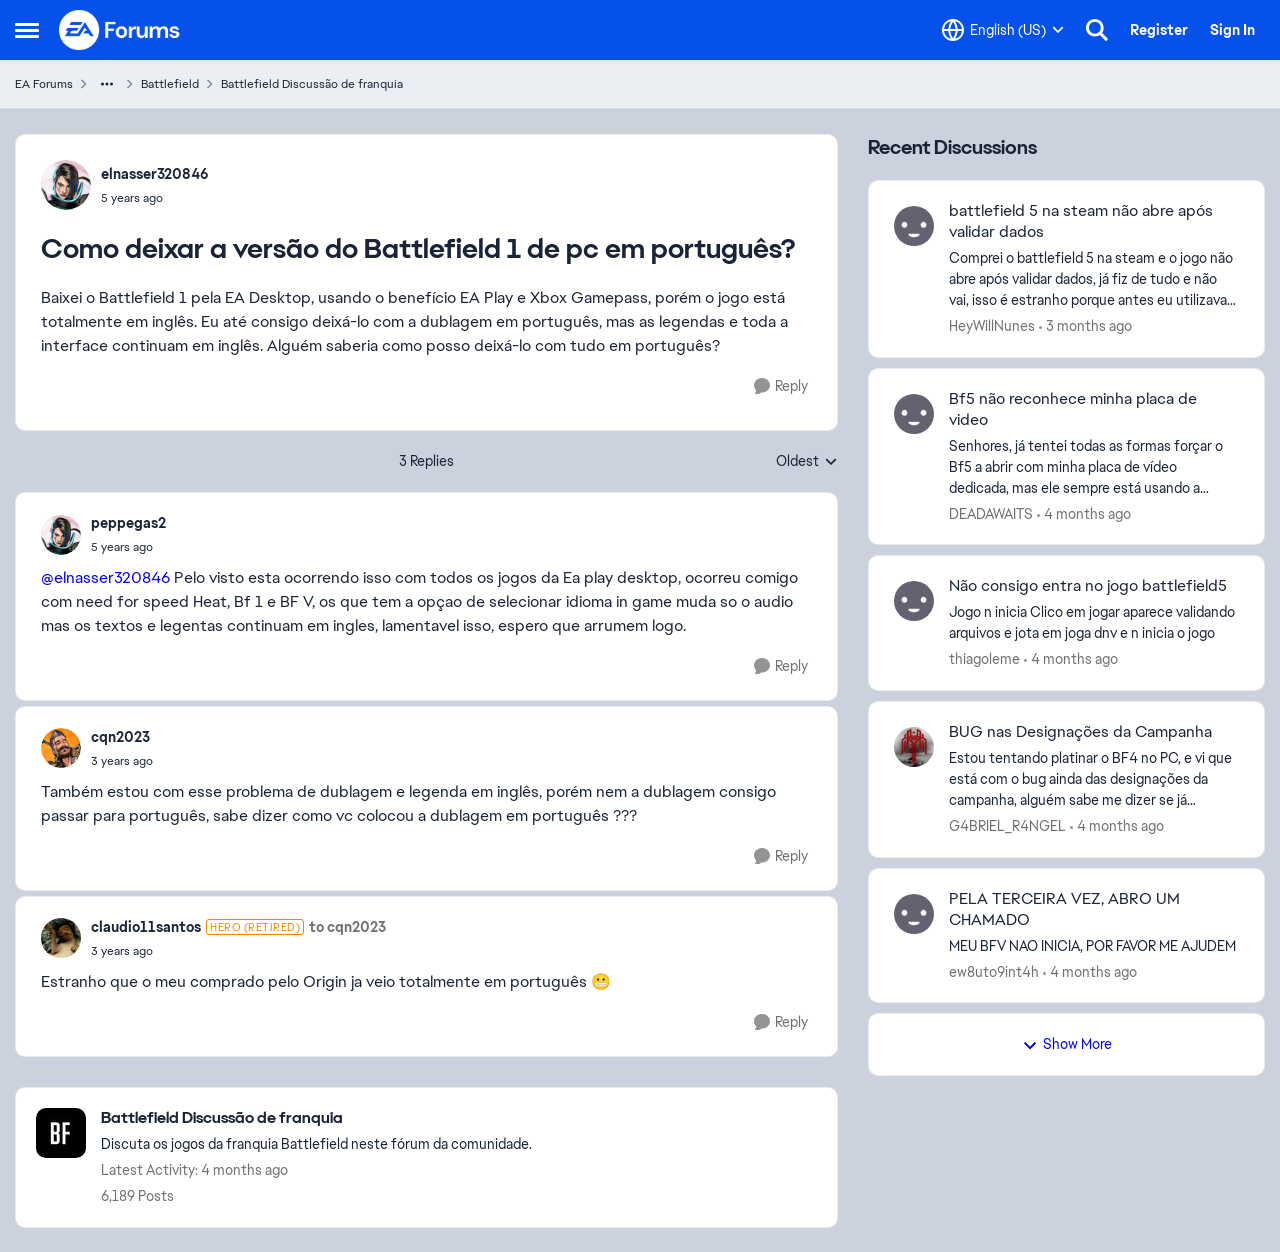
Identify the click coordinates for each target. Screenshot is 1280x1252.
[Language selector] (1003, 30)
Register (1159, 30)
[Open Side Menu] (27, 30)
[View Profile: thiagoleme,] (914, 601)
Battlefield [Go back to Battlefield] (170, 84)
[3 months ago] (1085, 326)
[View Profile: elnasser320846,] (66, 185)
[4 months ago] (1084, 513)
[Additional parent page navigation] (107, 84)
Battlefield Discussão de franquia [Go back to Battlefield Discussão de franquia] (312, 84)
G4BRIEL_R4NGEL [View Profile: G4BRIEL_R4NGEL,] (1007, 826)
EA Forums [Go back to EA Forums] (44, 84)
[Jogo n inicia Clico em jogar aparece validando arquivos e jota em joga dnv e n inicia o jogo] (1094, 623)
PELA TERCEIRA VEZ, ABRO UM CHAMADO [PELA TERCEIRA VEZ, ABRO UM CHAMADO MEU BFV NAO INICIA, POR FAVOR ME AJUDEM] (1064, 909)
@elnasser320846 (105, 577)
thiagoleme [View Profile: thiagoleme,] (984, 659)
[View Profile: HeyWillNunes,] (914, 226)
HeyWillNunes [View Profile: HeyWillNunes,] (992, 326)
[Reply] (781, 386)
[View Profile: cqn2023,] (61, 748)
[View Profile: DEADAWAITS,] (914, 414)
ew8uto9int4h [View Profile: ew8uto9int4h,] (994, 971)
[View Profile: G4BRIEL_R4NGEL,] (914, 747)
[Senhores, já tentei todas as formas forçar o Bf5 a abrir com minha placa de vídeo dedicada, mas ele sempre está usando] (1094, 466)
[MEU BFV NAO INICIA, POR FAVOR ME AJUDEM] (1094, 945)
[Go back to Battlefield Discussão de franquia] (316, 1118)
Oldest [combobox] (807, 462)
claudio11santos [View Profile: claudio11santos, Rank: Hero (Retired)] (146, 927)
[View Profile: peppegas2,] (61, 535)
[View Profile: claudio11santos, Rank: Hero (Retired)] (61, 938)
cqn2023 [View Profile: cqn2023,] (120, 737)
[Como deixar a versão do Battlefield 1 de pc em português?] (128, 547)
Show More (1067, 1044)
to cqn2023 (347, 927)
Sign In (1232, 30)
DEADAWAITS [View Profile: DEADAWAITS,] (991, 513)
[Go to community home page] (120, 30)
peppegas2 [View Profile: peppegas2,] (128, 523)
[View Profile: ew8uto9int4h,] (914, 914)
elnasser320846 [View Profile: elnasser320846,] (155, 174)
